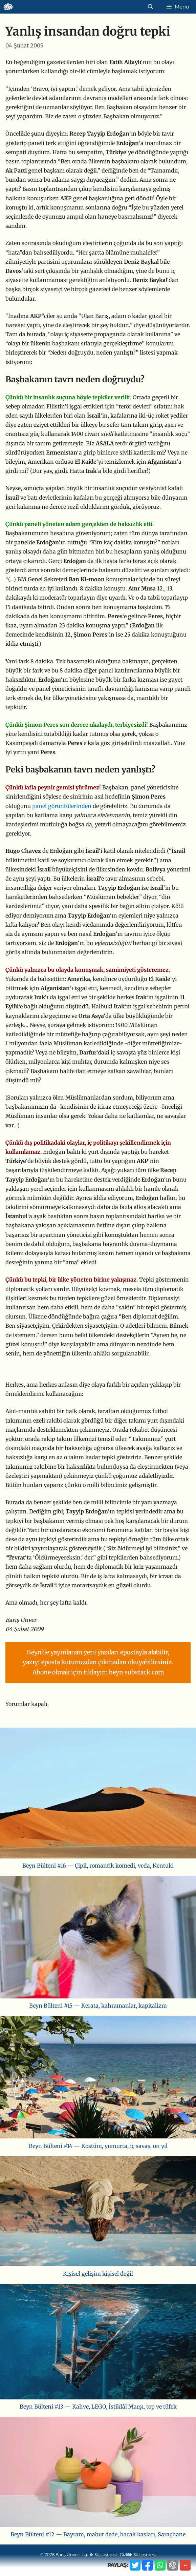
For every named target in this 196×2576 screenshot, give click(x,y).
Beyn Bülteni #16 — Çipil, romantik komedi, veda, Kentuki (98, 1865)
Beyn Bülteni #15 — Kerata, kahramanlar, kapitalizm (98, 2005)
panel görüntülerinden (61, 806)
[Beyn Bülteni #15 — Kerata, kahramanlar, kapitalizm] (98, 1938)
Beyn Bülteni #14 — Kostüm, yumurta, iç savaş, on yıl (98, 2145)
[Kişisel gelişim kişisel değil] (98, 2212)
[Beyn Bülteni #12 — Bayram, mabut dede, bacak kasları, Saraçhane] (98, 2473)
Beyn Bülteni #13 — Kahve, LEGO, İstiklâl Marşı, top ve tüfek (98, 2406)
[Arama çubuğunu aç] (150, 7)
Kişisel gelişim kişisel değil (98, 2273)
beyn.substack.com (136, 1672)
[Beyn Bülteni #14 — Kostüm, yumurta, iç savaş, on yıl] (98, 2078)
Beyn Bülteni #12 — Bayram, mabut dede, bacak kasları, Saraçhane (98, 2534)
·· (185, 2565)
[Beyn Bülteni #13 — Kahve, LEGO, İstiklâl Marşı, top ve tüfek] (98, 2343)
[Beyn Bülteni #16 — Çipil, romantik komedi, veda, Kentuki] (98, 1794)
